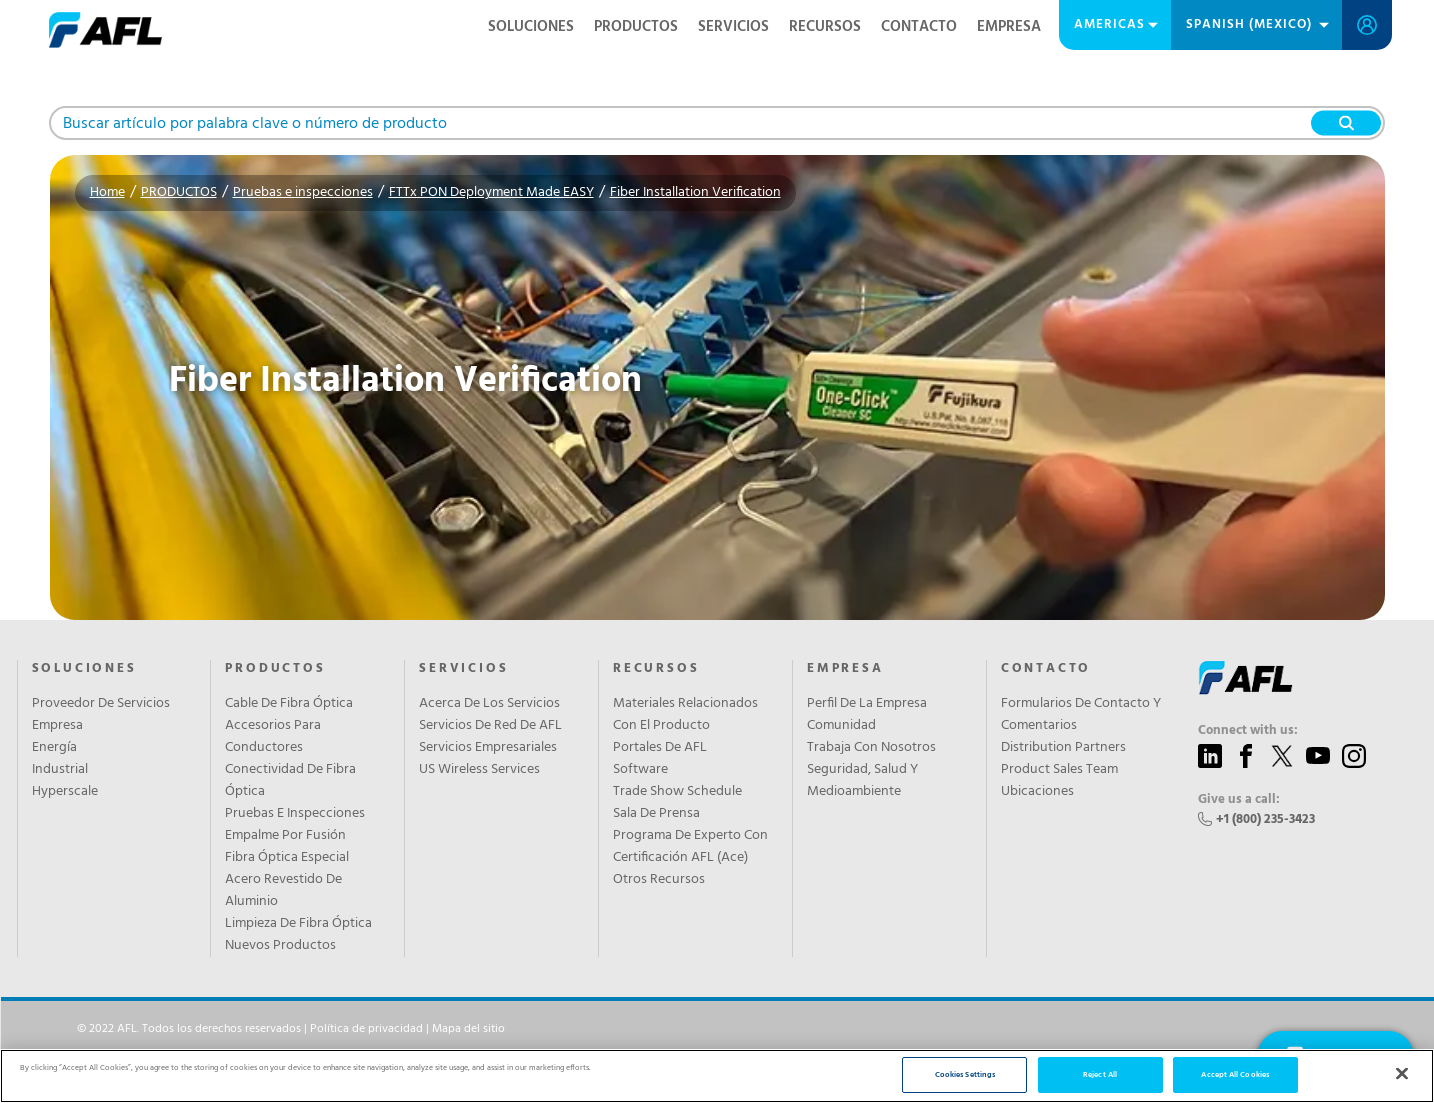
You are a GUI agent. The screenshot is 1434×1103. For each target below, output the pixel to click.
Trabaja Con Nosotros (871, 748)
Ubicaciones (1037, 792)
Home (107, 192)
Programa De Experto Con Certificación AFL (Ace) (690, 847)
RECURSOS (825, 27)
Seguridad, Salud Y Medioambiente (862, 781)
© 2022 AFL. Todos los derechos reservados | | (291, 1029)
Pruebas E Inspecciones (295, 814)
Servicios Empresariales (488, 748)
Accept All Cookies (1234, 1074)
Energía (54, 748)
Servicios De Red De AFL (490, 726)
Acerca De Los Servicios (489, 704)
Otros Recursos (659, 880)
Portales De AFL (660, 748)
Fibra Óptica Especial (287, 858)
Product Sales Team (1059, 770)
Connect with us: (1248, 731)
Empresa (57, 726)
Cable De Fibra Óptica (289, 704)
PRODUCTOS (636, 27)
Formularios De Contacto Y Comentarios (1081, 715)
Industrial (60, 770)
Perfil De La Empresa (867, 704)
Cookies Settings (965, 1074)
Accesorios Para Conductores (273, 737)
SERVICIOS (733, 27)
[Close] (1402, 1074)
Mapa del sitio (468, 1029)
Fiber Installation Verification (695, 192)
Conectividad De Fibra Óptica (290, 781)
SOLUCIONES (531, 27)
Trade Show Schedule (677, 792)
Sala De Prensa (656, 814)
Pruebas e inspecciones (303, 192)
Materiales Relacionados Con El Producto (685, 715)
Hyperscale (65, 792)
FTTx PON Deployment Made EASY (491, 192)
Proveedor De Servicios (101, 704)
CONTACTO (919, 27)
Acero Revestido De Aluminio (283, 891)
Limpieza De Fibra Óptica (298, 924)
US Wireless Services (479, 770)
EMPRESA (1009, 27)
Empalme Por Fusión (285, 836)
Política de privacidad (366, 1029)
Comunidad (841, 726)
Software (640, 770)
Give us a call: (1239, 800)
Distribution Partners (1063, 748)
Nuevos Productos (280, 946)
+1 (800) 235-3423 (1265, 819)
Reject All (1100, 1074)
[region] (717, 1076)
